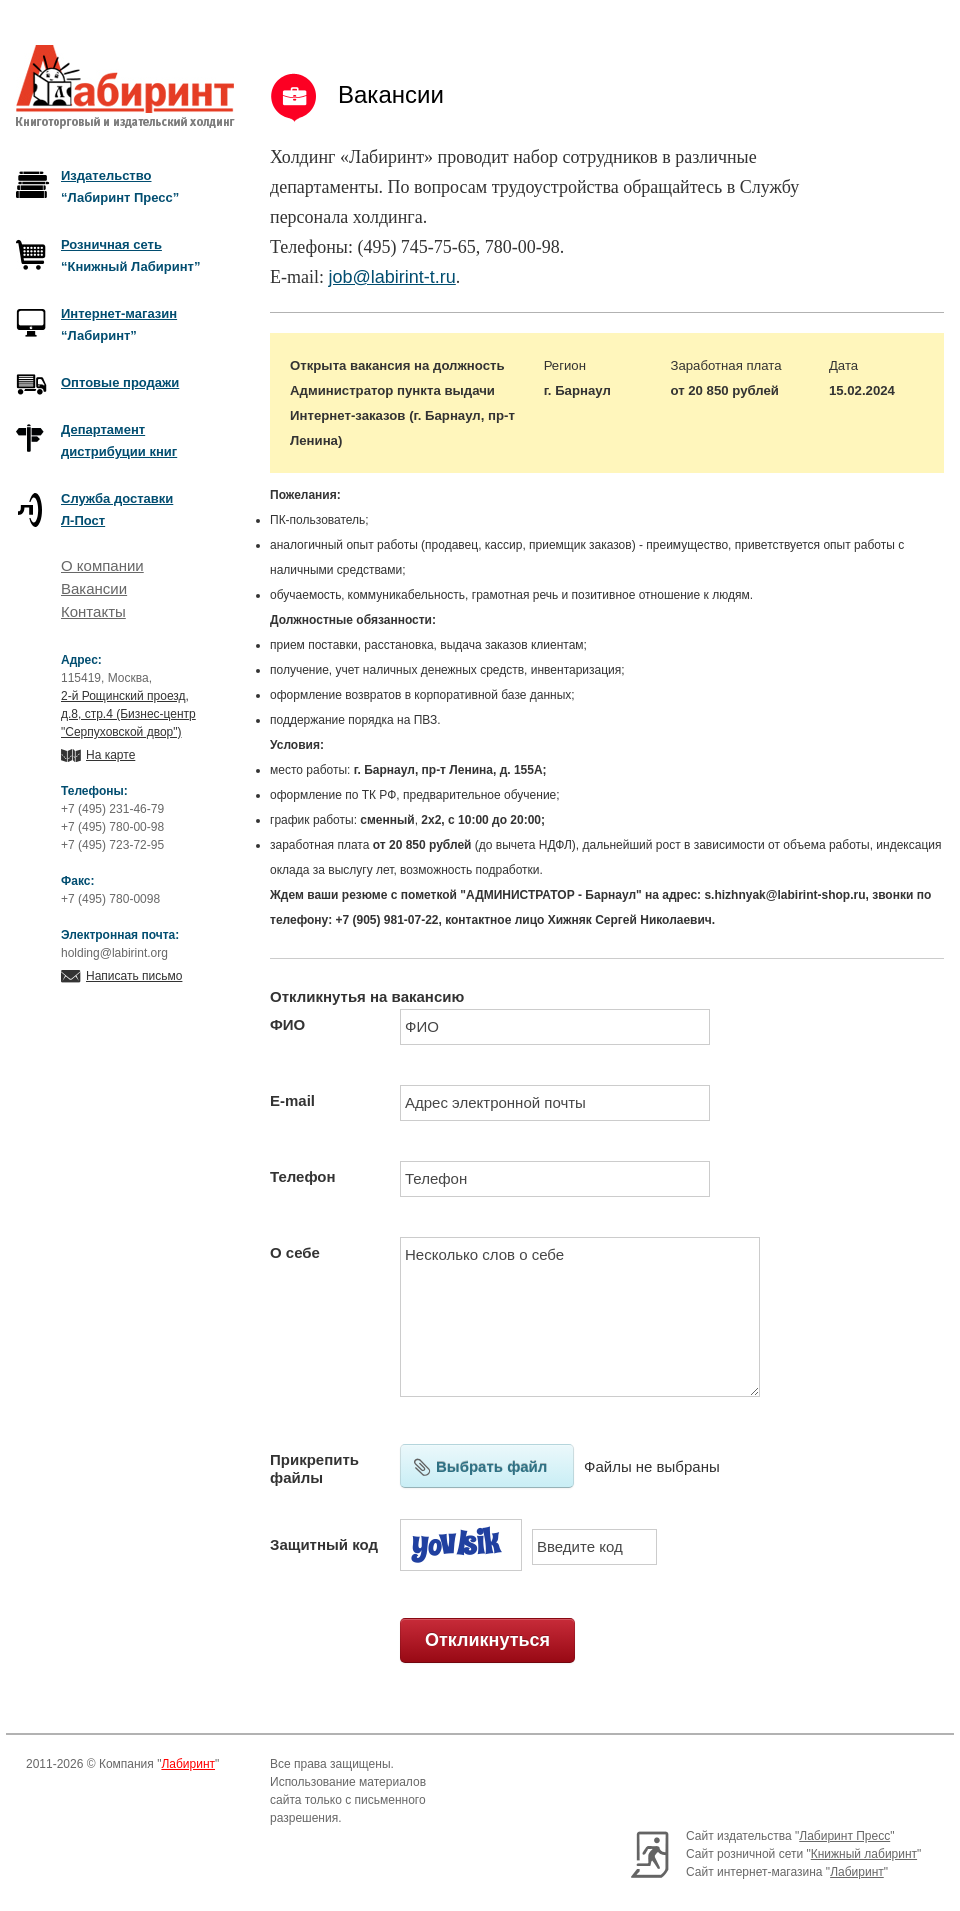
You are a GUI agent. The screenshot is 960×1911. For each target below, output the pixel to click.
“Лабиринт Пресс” (120, 186)
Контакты (93, 611)
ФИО (287, 1024)
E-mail (292, 1100)
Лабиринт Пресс (844, 1836)
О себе (295, 1252)
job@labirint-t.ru (391, 277)
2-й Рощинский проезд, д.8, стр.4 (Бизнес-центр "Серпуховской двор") (128, 714)
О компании (102, 565)
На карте (110, 755)
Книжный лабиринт (864, 1854)
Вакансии (94, 588)
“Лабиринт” (119, 324)
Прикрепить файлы (314, 1468)
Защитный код (324, 1544)
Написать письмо (134, 976)
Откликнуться (487, 1640)
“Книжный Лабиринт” (130, 255)
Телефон (303, 1176)
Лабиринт (188, 1764)
